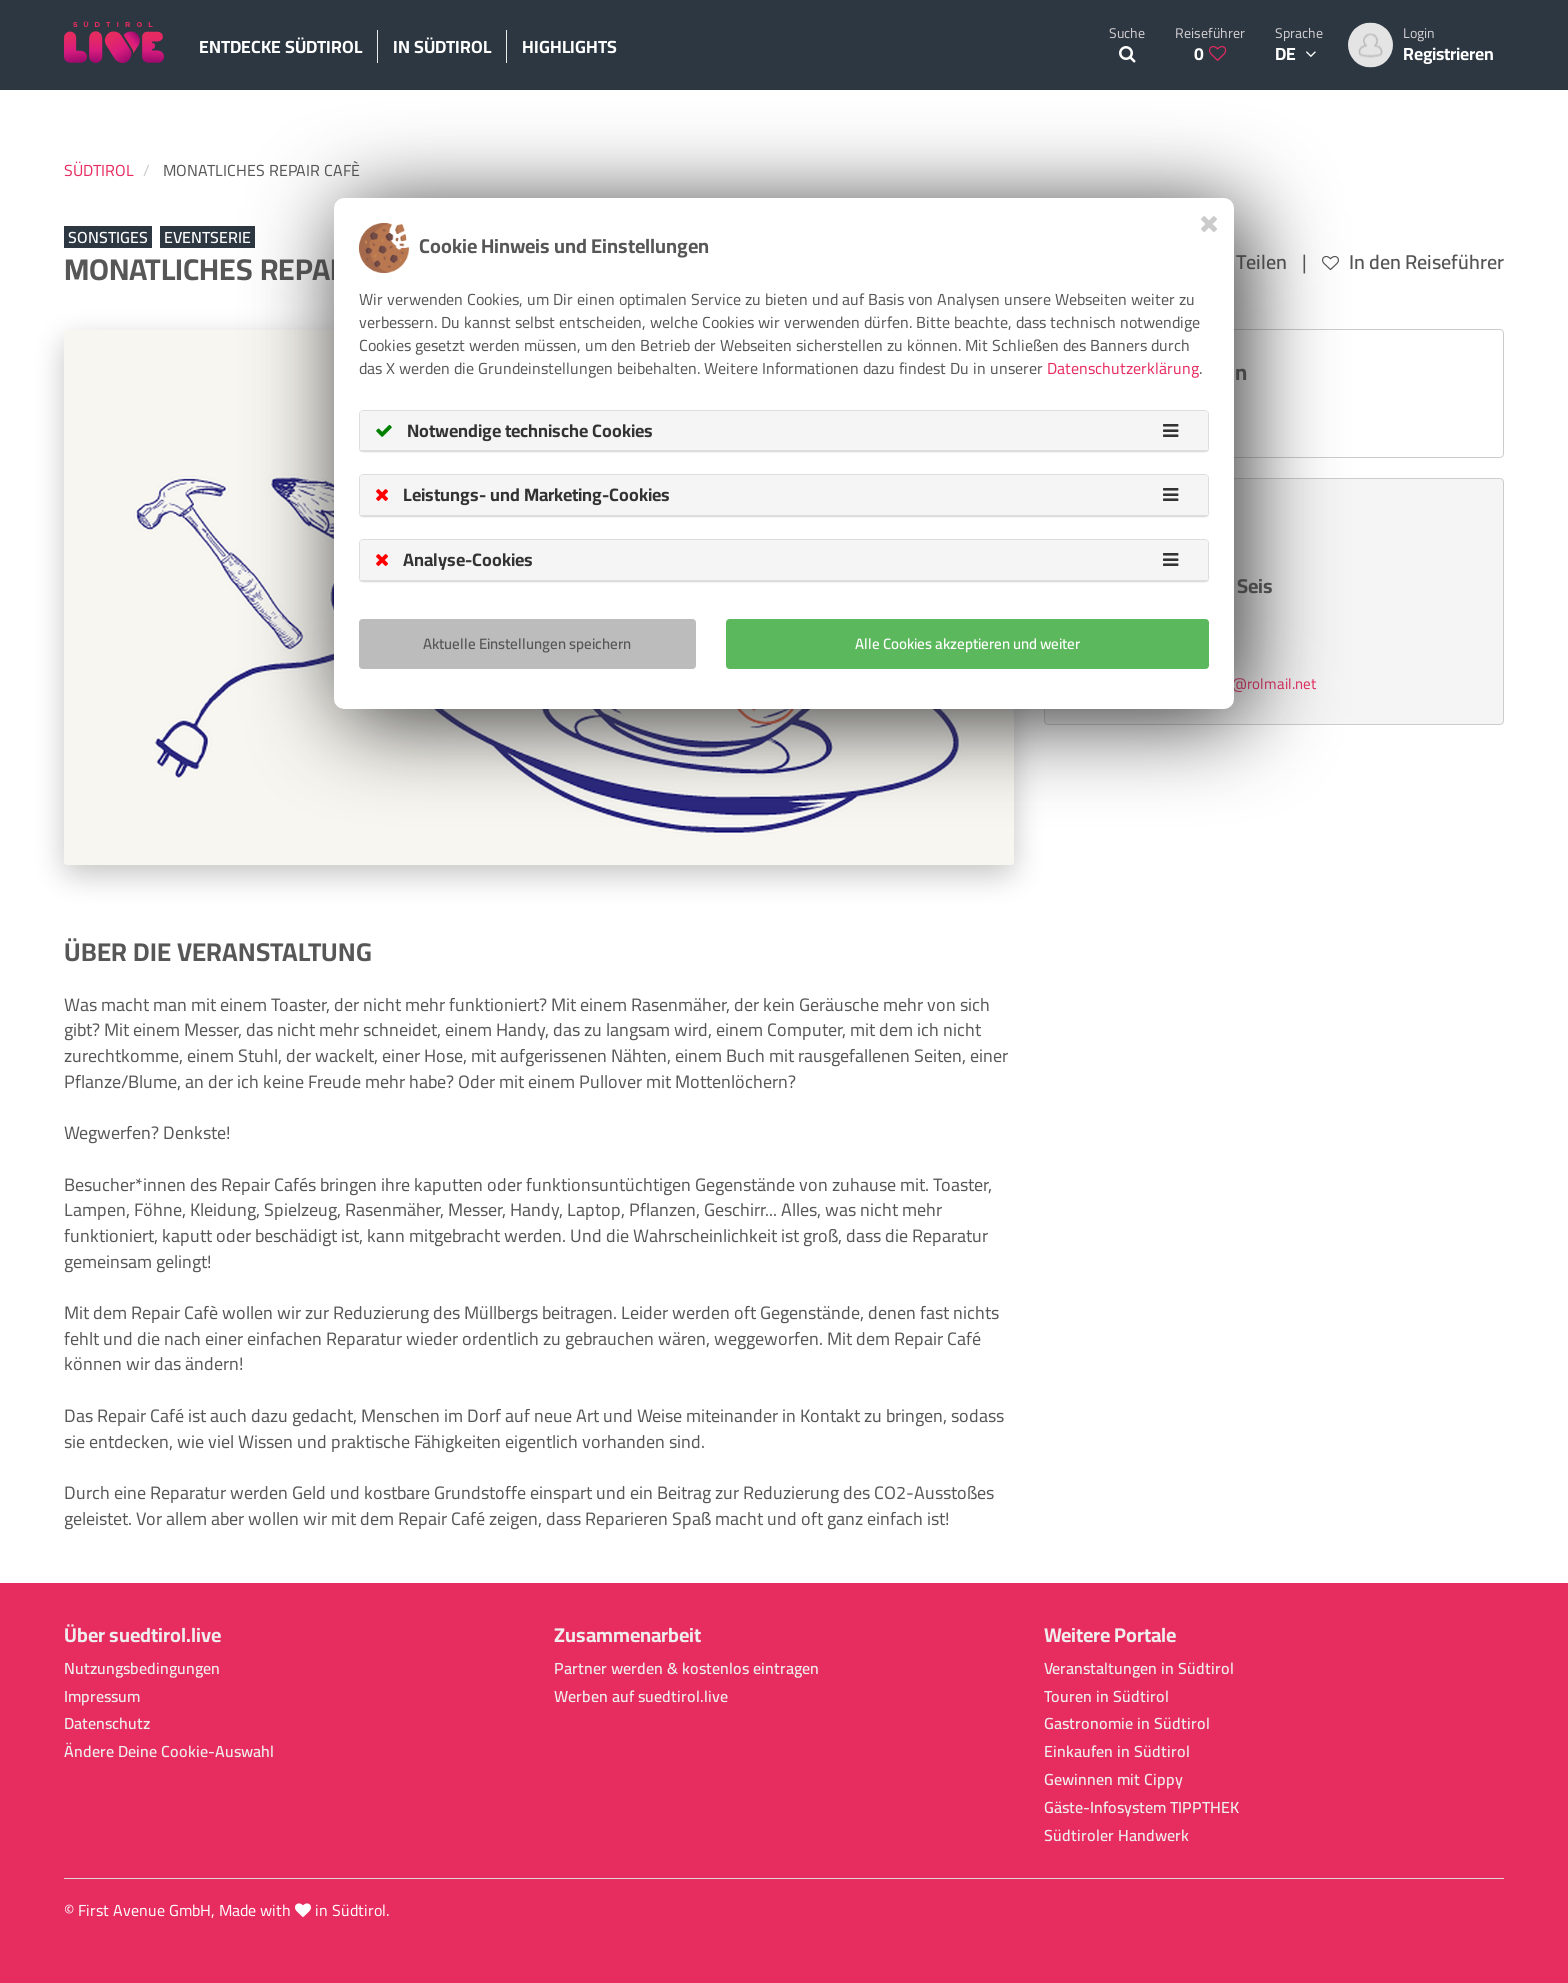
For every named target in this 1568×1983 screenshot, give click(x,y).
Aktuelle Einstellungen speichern (527, 643)
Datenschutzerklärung (1123, 368)
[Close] (1209, 223)
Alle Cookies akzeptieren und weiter (967, 643)
